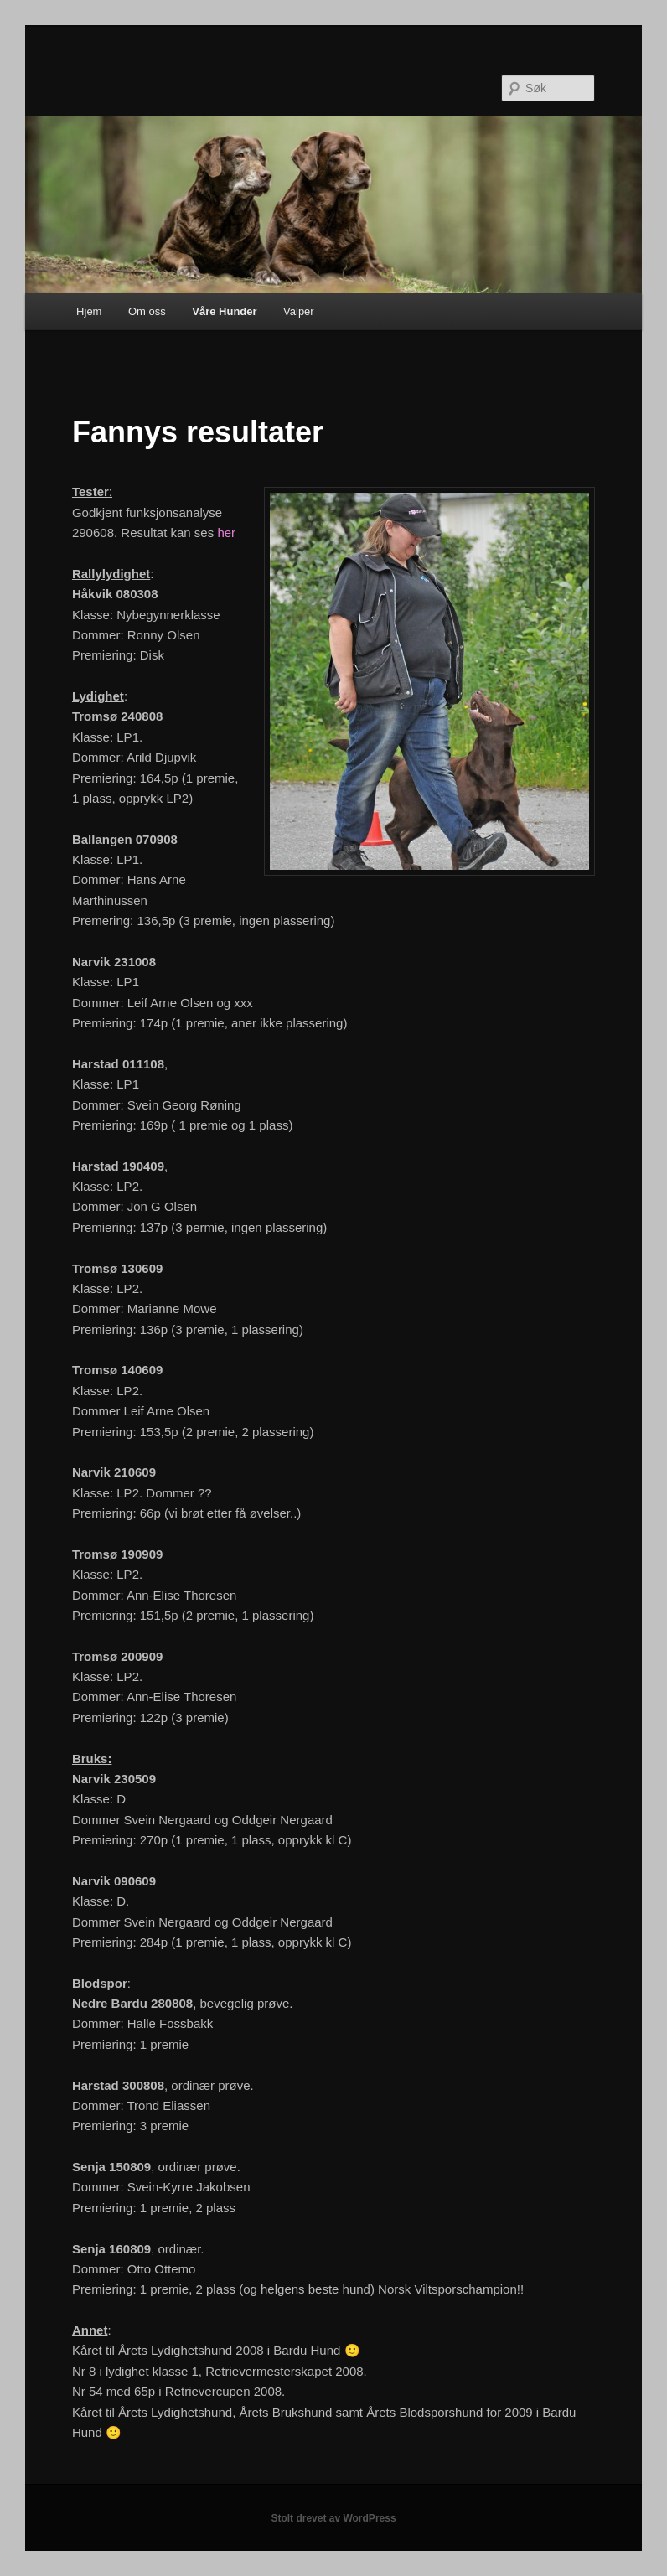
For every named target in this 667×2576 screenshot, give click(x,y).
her (226, 532)
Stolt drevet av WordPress (333, 2518)
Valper (298, 311)
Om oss (147, 311)
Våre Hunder (224, 311)
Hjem (88, 311)
